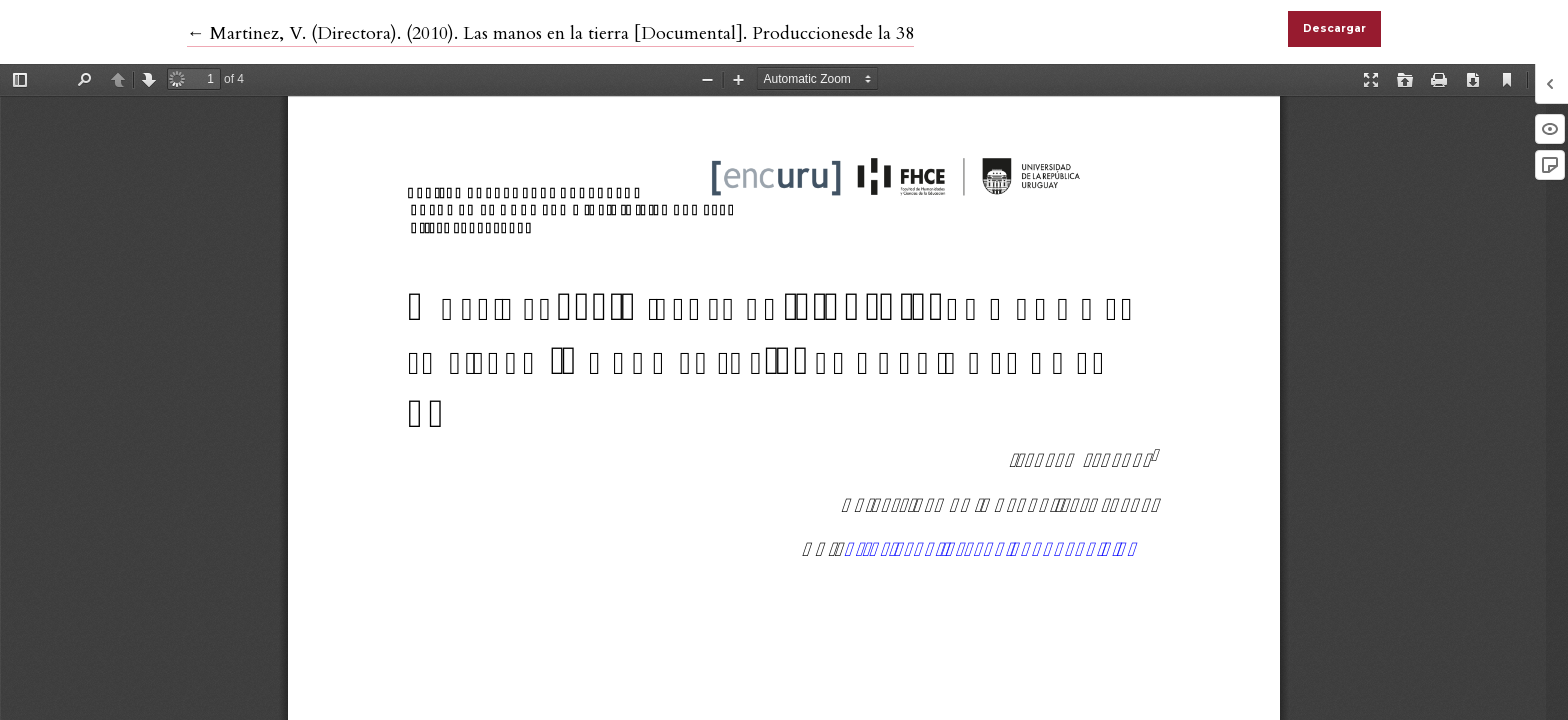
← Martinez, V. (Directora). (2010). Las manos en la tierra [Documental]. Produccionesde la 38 (550, 33)
